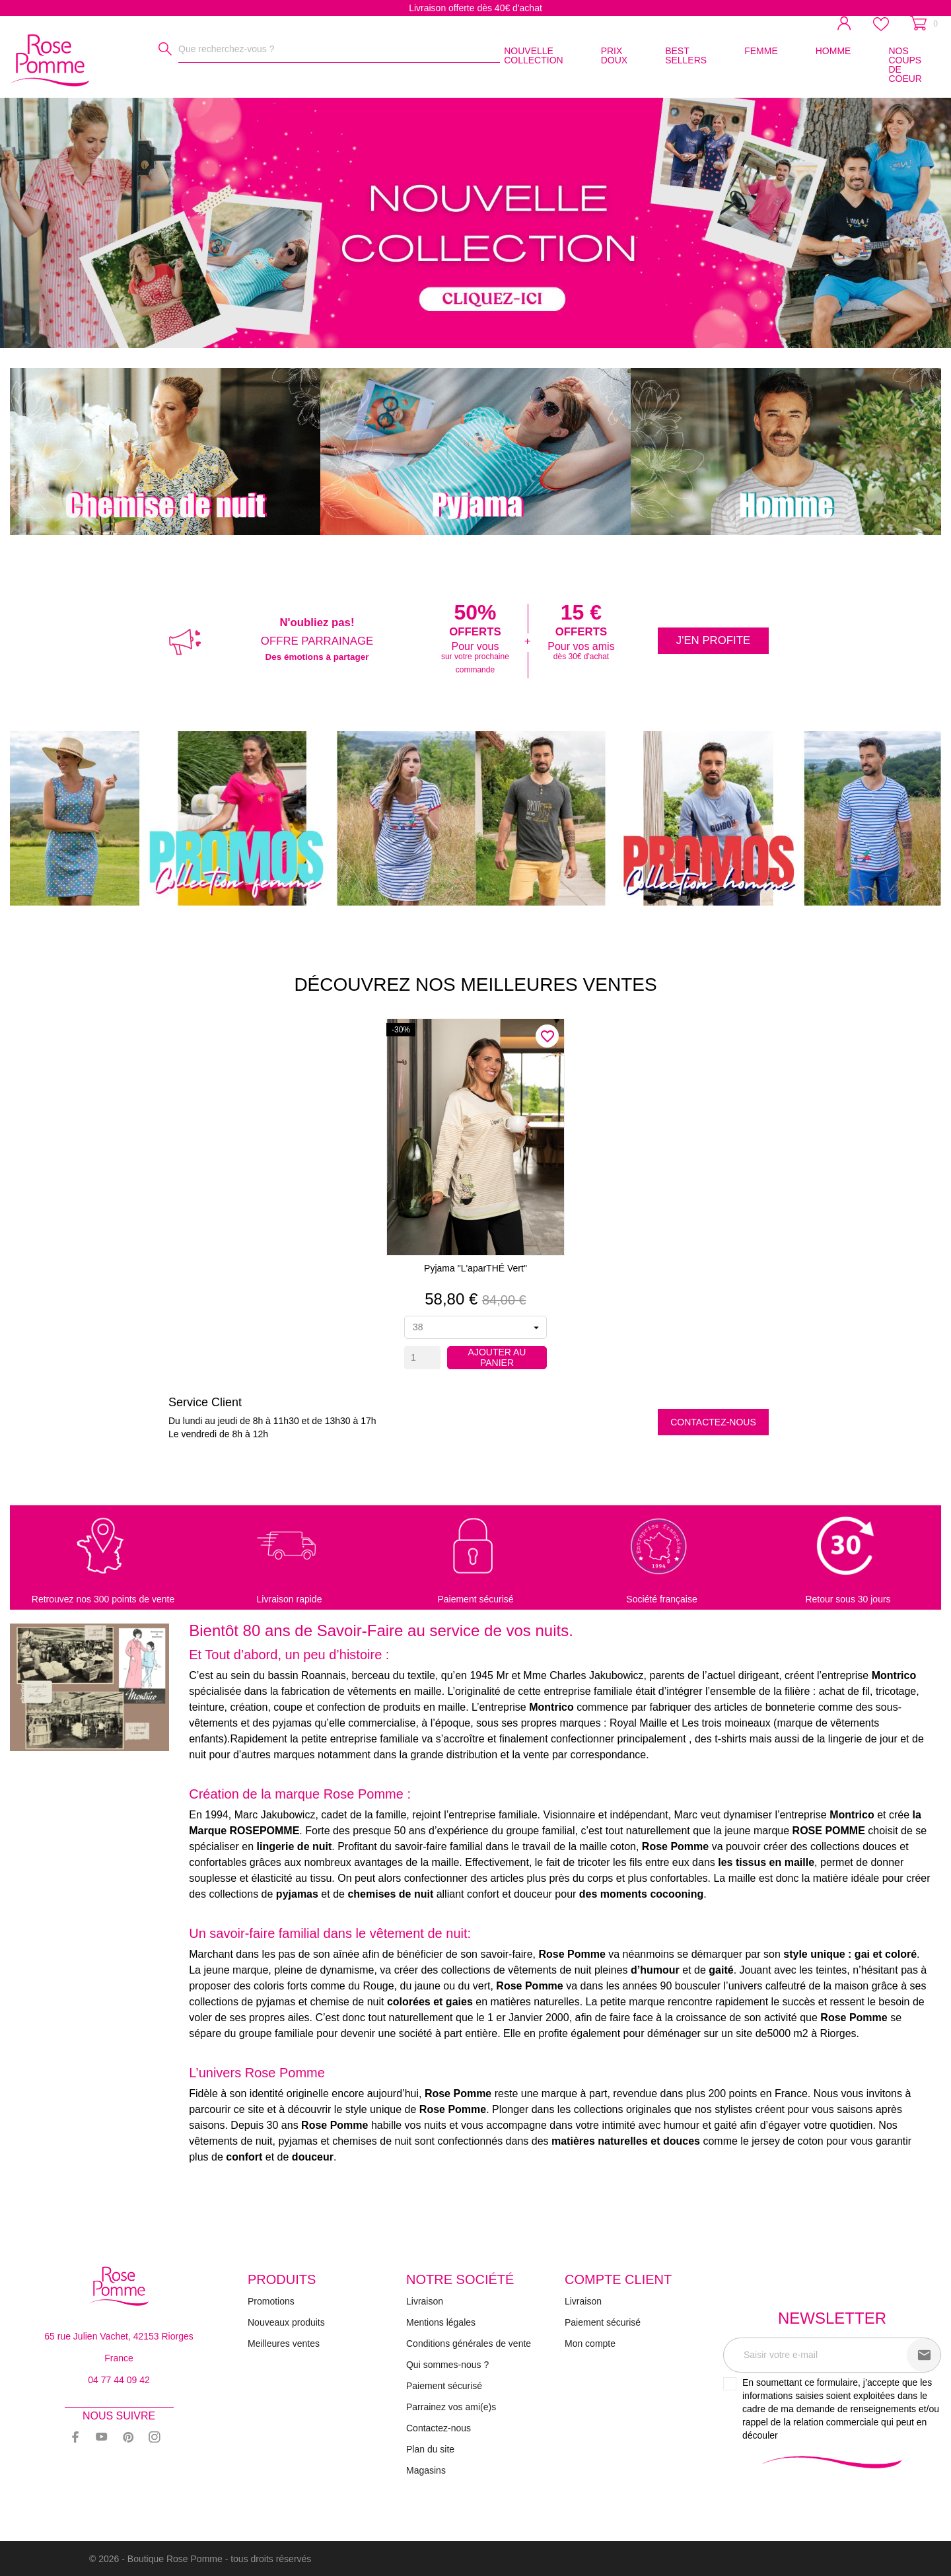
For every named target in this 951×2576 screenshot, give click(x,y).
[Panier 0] (924, 23)
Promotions (271, 2301)
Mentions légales (441, 2322)
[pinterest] (128, 2437)
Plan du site (430, 2449)
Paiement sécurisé (444, 2385)
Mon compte (590, 2343)
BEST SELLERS (686, 55)
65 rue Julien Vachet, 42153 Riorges (118, 2336)
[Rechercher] (165, 48)
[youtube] (101, 2437)
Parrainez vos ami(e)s (451, 2407)
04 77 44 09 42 (118, 2380)
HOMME (833, 51)
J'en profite (713, 640)
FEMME (761, 51)
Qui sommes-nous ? (447, 2364)
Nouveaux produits (286, 2322)
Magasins (426, 2470)
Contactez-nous (713, 1422)
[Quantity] (422, 1357)
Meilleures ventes (284, 2343)
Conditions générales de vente (468, 2343)
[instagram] (154, 2437)
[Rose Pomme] (33, 58)
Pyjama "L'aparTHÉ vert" (475, 1268)
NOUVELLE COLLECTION (533, 55)
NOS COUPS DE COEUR (905, 65)
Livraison (424, 2301)
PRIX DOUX (614, 55)
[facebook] (75, 2437)
